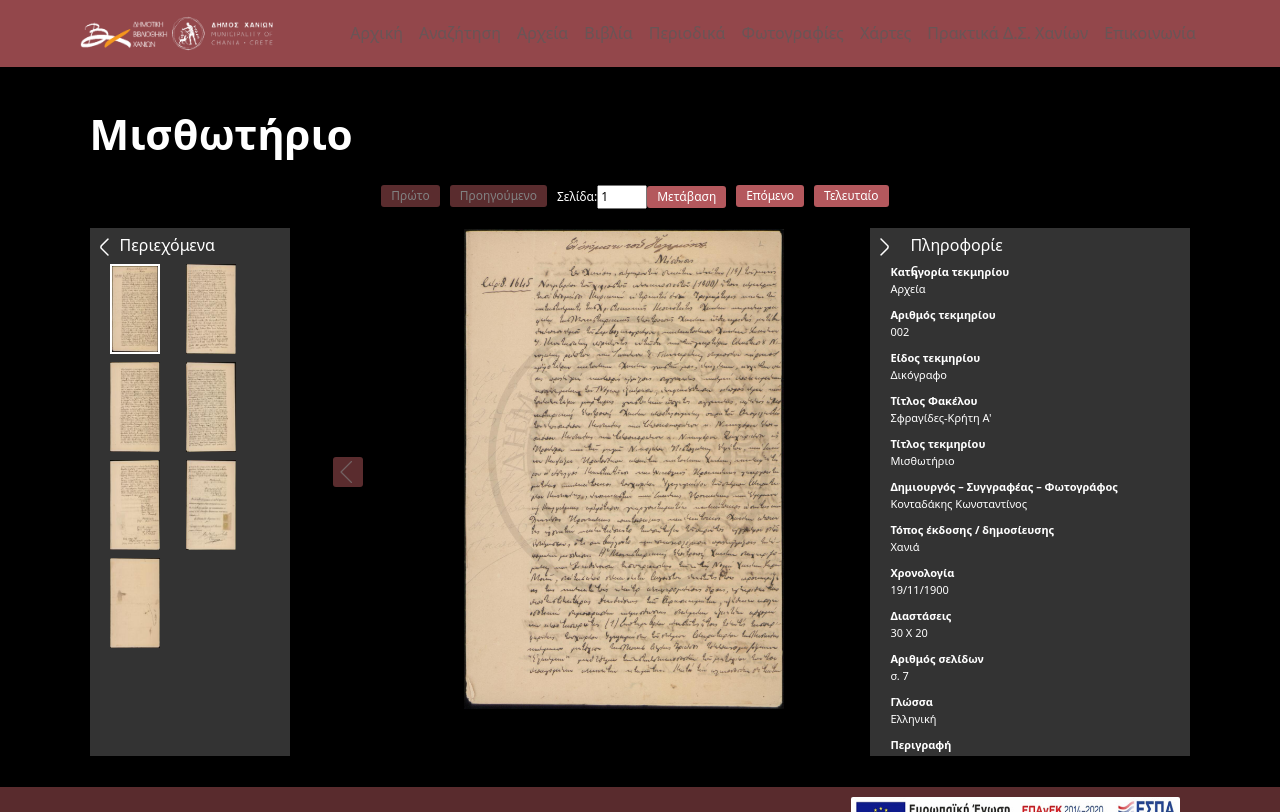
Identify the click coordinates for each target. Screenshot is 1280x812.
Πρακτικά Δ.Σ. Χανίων (1007, 33)
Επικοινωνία (1150, 33)
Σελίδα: (577, 196)
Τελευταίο (851, 195)
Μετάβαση (686, 196)
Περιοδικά (687, 33)
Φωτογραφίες (792, 33)
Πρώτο (410, 195)
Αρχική (376, 33)
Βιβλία (608, 33)
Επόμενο (770, 195)
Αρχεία (542, 33)
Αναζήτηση (460, 33)
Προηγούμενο (498, 195)
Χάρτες (885, 33)
